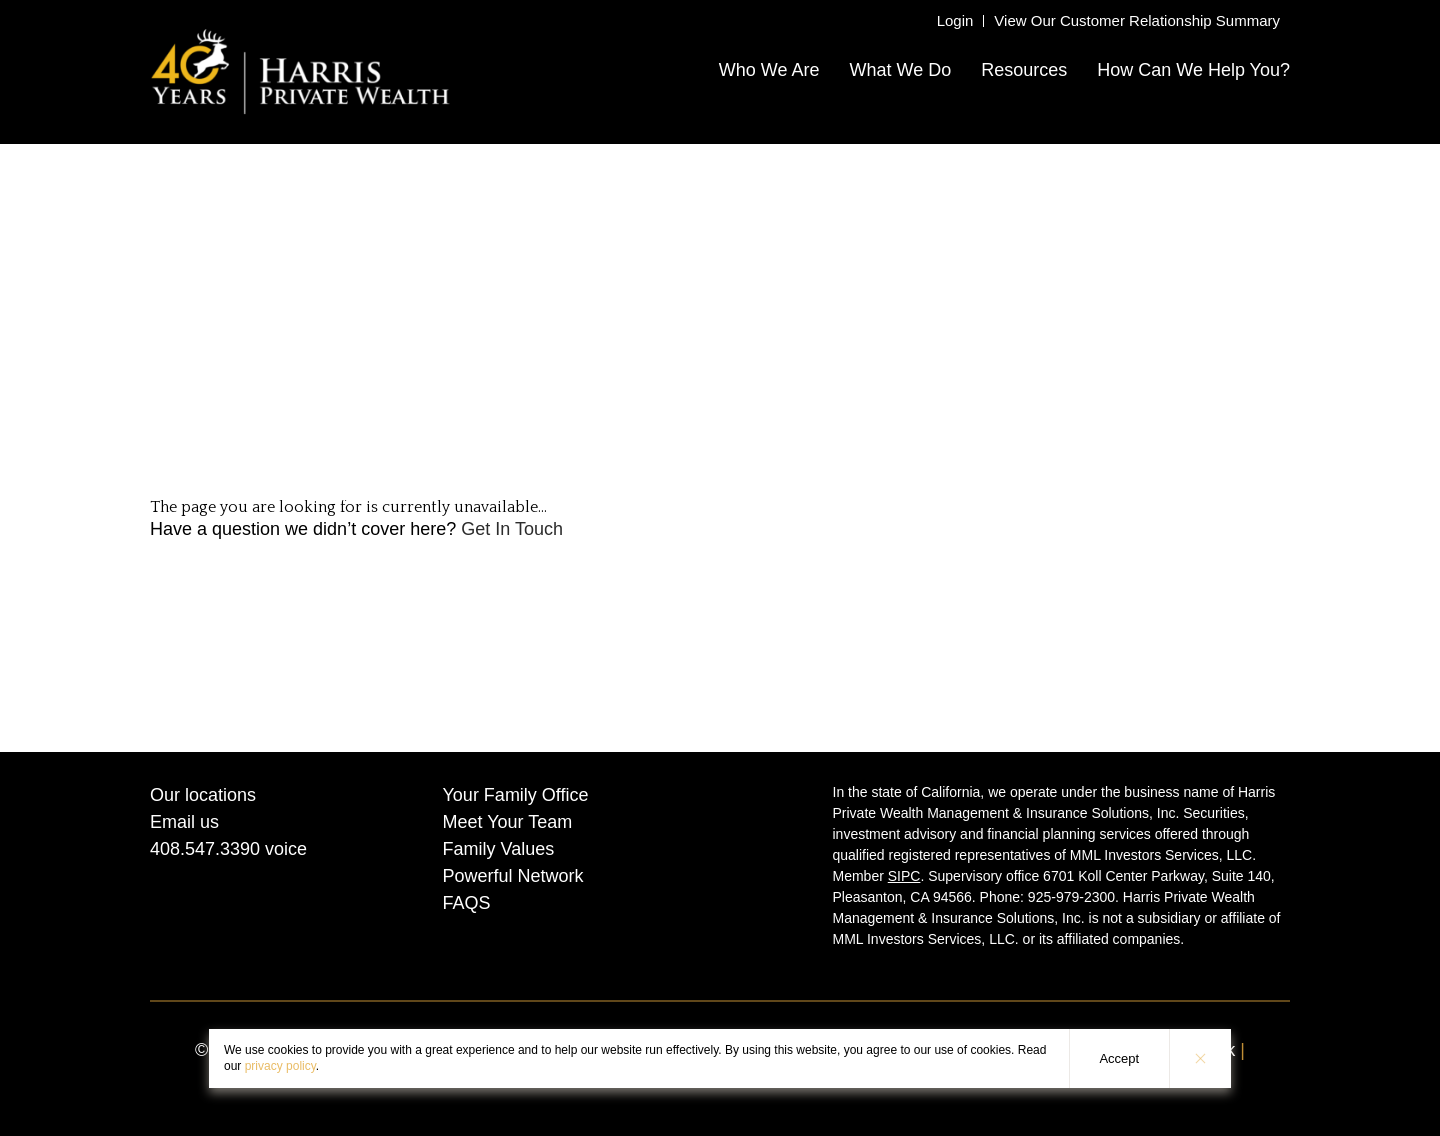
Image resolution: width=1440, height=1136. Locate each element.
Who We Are (769, 70)
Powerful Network (513, 876)
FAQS (467, 903)
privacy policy (280, 1066)
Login (955, 20)
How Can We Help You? (1193, 70)
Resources (1024, 70)
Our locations (203, 795)
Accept (1119, 1058)
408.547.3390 (205, 849)
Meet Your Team (508, 822)
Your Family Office (516, 795)
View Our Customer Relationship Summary (1137, 20)
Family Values (499, 849)
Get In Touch (512, 529)
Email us (184, 822)
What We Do (900, 70)
